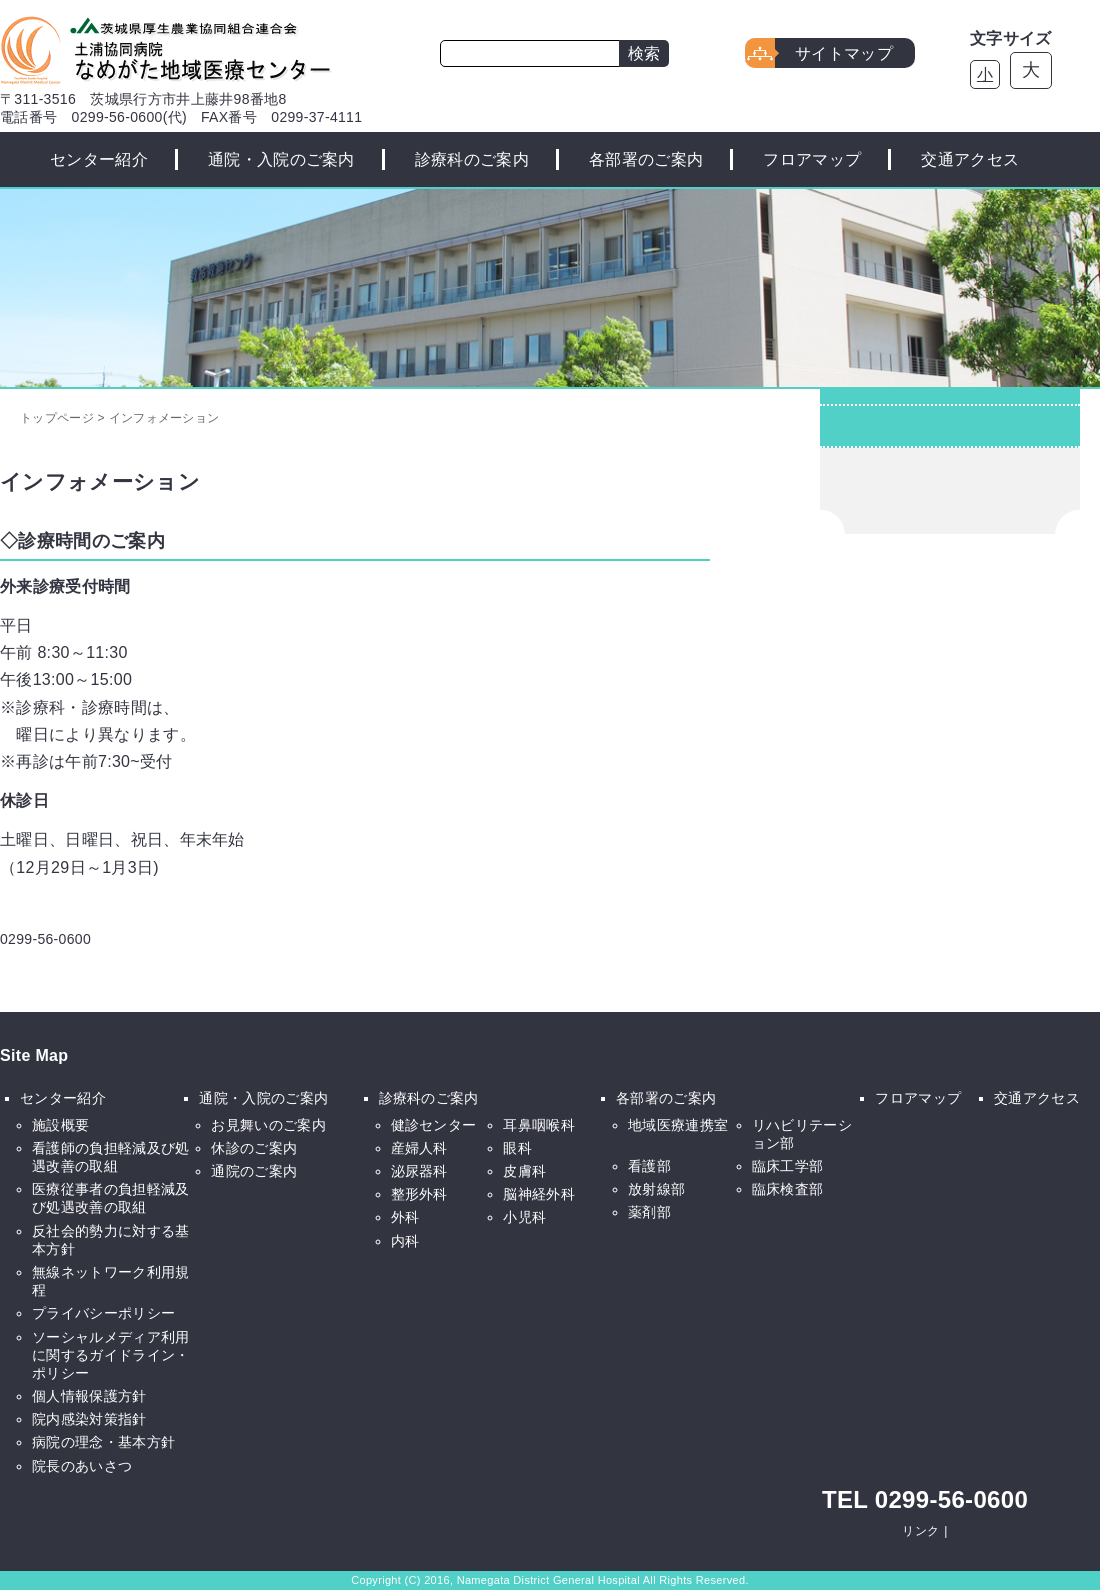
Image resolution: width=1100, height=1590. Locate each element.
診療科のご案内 (472, 159)
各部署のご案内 (646, 159)
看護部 (649, 1166)
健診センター (434, 1125)
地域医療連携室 (678, 1125)
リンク (920, 1531)
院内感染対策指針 (89, 1419)
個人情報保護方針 (89, 1396)
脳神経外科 (539, 1194)
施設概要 (60, 1125)
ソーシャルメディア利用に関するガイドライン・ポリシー (111, 1355)
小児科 (524, 1217)
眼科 (517, 1148)
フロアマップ (812, 159)
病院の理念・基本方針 (103, 1442)
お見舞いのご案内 (268, 1125)
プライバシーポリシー (103, 1313)
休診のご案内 (254, 1148)
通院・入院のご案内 (281, 159)
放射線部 (656, 1189)
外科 (405, 1217)
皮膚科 (524, 1171)
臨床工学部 (788, 1166)
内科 (405, 1241)
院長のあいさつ (82, 1466)
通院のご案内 (254, 1171)
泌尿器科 (419, 1171)
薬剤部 (649, 1212)
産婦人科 (419, 1148)
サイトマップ (844, 53)
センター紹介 (99, 159)
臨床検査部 (788, 1189)
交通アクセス (970, 159)
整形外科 (419, 1194)
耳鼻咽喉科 (539, 1125)
